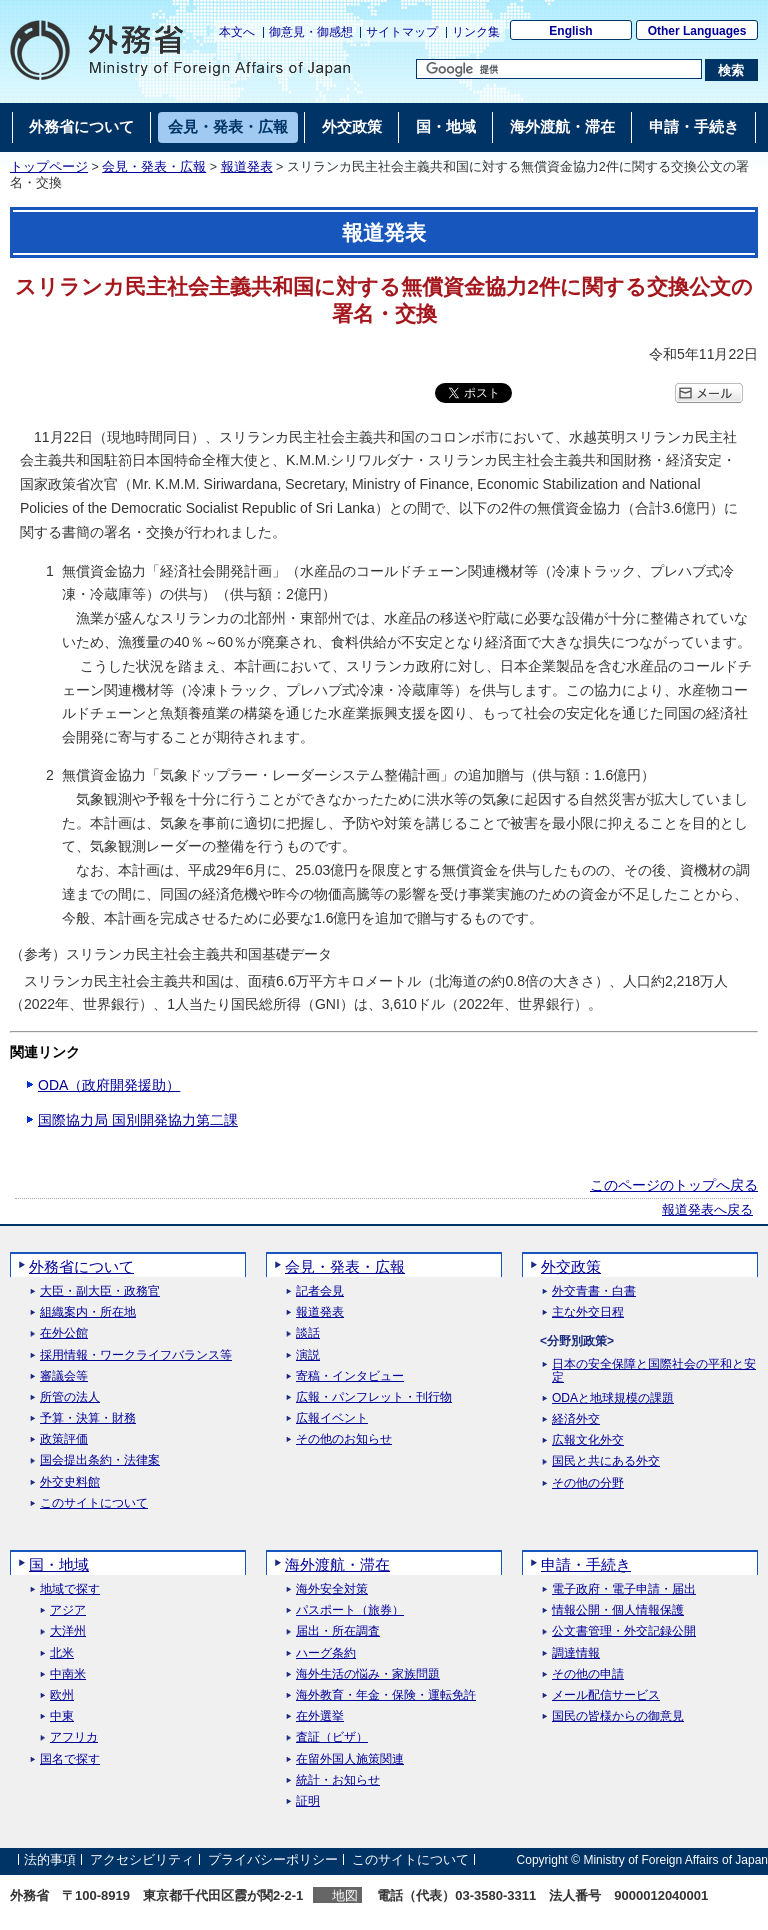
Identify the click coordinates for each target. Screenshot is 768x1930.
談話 (308, 1333)
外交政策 (571, 1266)
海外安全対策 (332, 1589)
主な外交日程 (588, 1312)
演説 (308, 1355)
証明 (308, 1801)
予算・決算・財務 (88, 1418)
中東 (62, 1716)
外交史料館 (70, 1482)
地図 (345, 1895)
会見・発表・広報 (154, 167)
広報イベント (332, 1418)
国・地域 (59, 1564)
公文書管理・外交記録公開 (624, 1631)
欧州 (62, 1695)
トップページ (49, 167)
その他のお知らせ (344, 1439)
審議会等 (64, 1376)
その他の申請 (588, 1674)
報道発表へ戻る (707, 1210)
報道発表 (247, 167)
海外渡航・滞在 (337, 1564)
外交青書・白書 (594, 1291)
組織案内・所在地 (88, 1312)
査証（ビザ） (332, 1737)
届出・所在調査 (338, 1631)
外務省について (81, 1266)
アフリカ (74, 1737)
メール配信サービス (606, 1695)
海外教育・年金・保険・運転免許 (386, 1695)
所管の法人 (70, 1397)
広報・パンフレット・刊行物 (374, 1397)
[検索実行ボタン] (731, 70)
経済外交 (576, 1419)
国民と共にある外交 (606, 1461)
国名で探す (70, 1759)
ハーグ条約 (326, 1653)
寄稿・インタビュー (350, 1376)
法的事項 (50, 1859)
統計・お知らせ (338, 1780)
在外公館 (64, 1333)
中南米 (68, 1674)
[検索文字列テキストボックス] (559, 69)
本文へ (237, 32)
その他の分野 (588, 1483)
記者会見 (320, 1291)
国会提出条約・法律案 (100, 1460)
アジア (68, 1610)
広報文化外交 (588, 1440)
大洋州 (68, 1631)
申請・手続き (586, 1564)
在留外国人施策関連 (350, 1759)
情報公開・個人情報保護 (618, 1610)
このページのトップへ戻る (674, 1185)
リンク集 (476, 32)
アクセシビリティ (142, 1859)
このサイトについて (94, 1503)
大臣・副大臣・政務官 (100, 1291)
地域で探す (70, 1589)
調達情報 (576, 1653)
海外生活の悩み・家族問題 (368, 1674)
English (570, 31)
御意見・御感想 (311, 32)
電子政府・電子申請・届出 (624, 1589)
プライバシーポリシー (273, 1859)
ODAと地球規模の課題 (613, 1398)
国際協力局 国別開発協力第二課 (138, 1120)
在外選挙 (320, 1716)
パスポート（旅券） (350, 1610)
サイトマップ (402, 32)
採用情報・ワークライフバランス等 (136, 1355)
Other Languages (697, 31)
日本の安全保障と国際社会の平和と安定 (654, 1371)
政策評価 (64, 1439)
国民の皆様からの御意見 (618, 1716)
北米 (62, 1653)
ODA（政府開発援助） (109, 1085)
